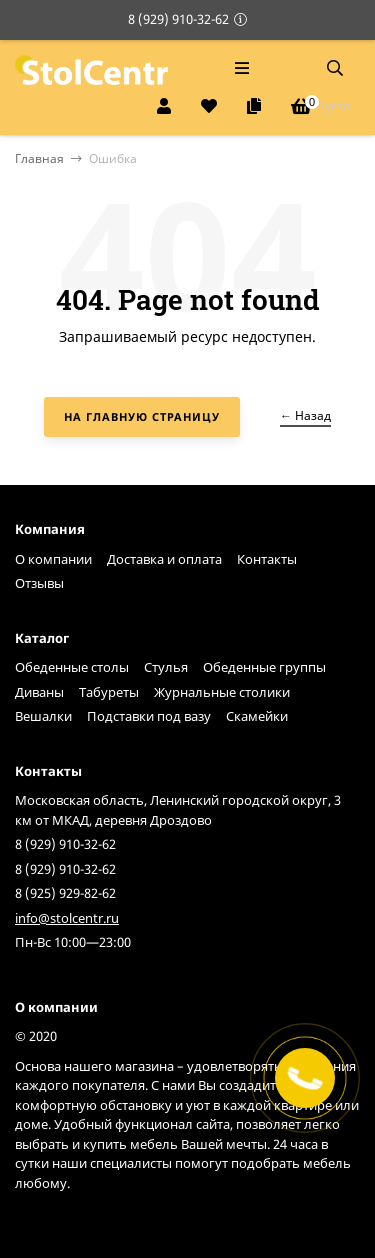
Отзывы (39, 583)
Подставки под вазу (149, 716)
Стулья (166, 667)
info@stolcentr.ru (67, 918)
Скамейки (257, 716)
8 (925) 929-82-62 (65, 893)
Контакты (267, 559)
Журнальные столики (222, 692)
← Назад (305, 415)
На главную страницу (142, 416)
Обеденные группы (264, 667)
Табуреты (109, 692)
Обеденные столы (72, 667)
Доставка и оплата (164, 559)
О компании (53, 559)
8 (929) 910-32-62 (178, 19)
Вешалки (43, 716)
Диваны (39, 692)
